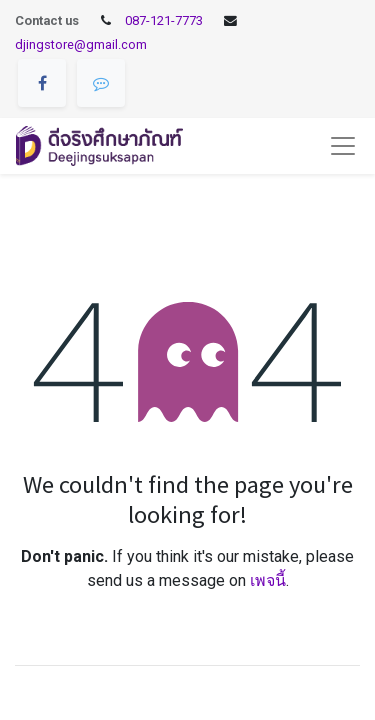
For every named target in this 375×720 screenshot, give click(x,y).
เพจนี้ (268, 580)
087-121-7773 (164, 20)
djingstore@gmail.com (81, 44)
